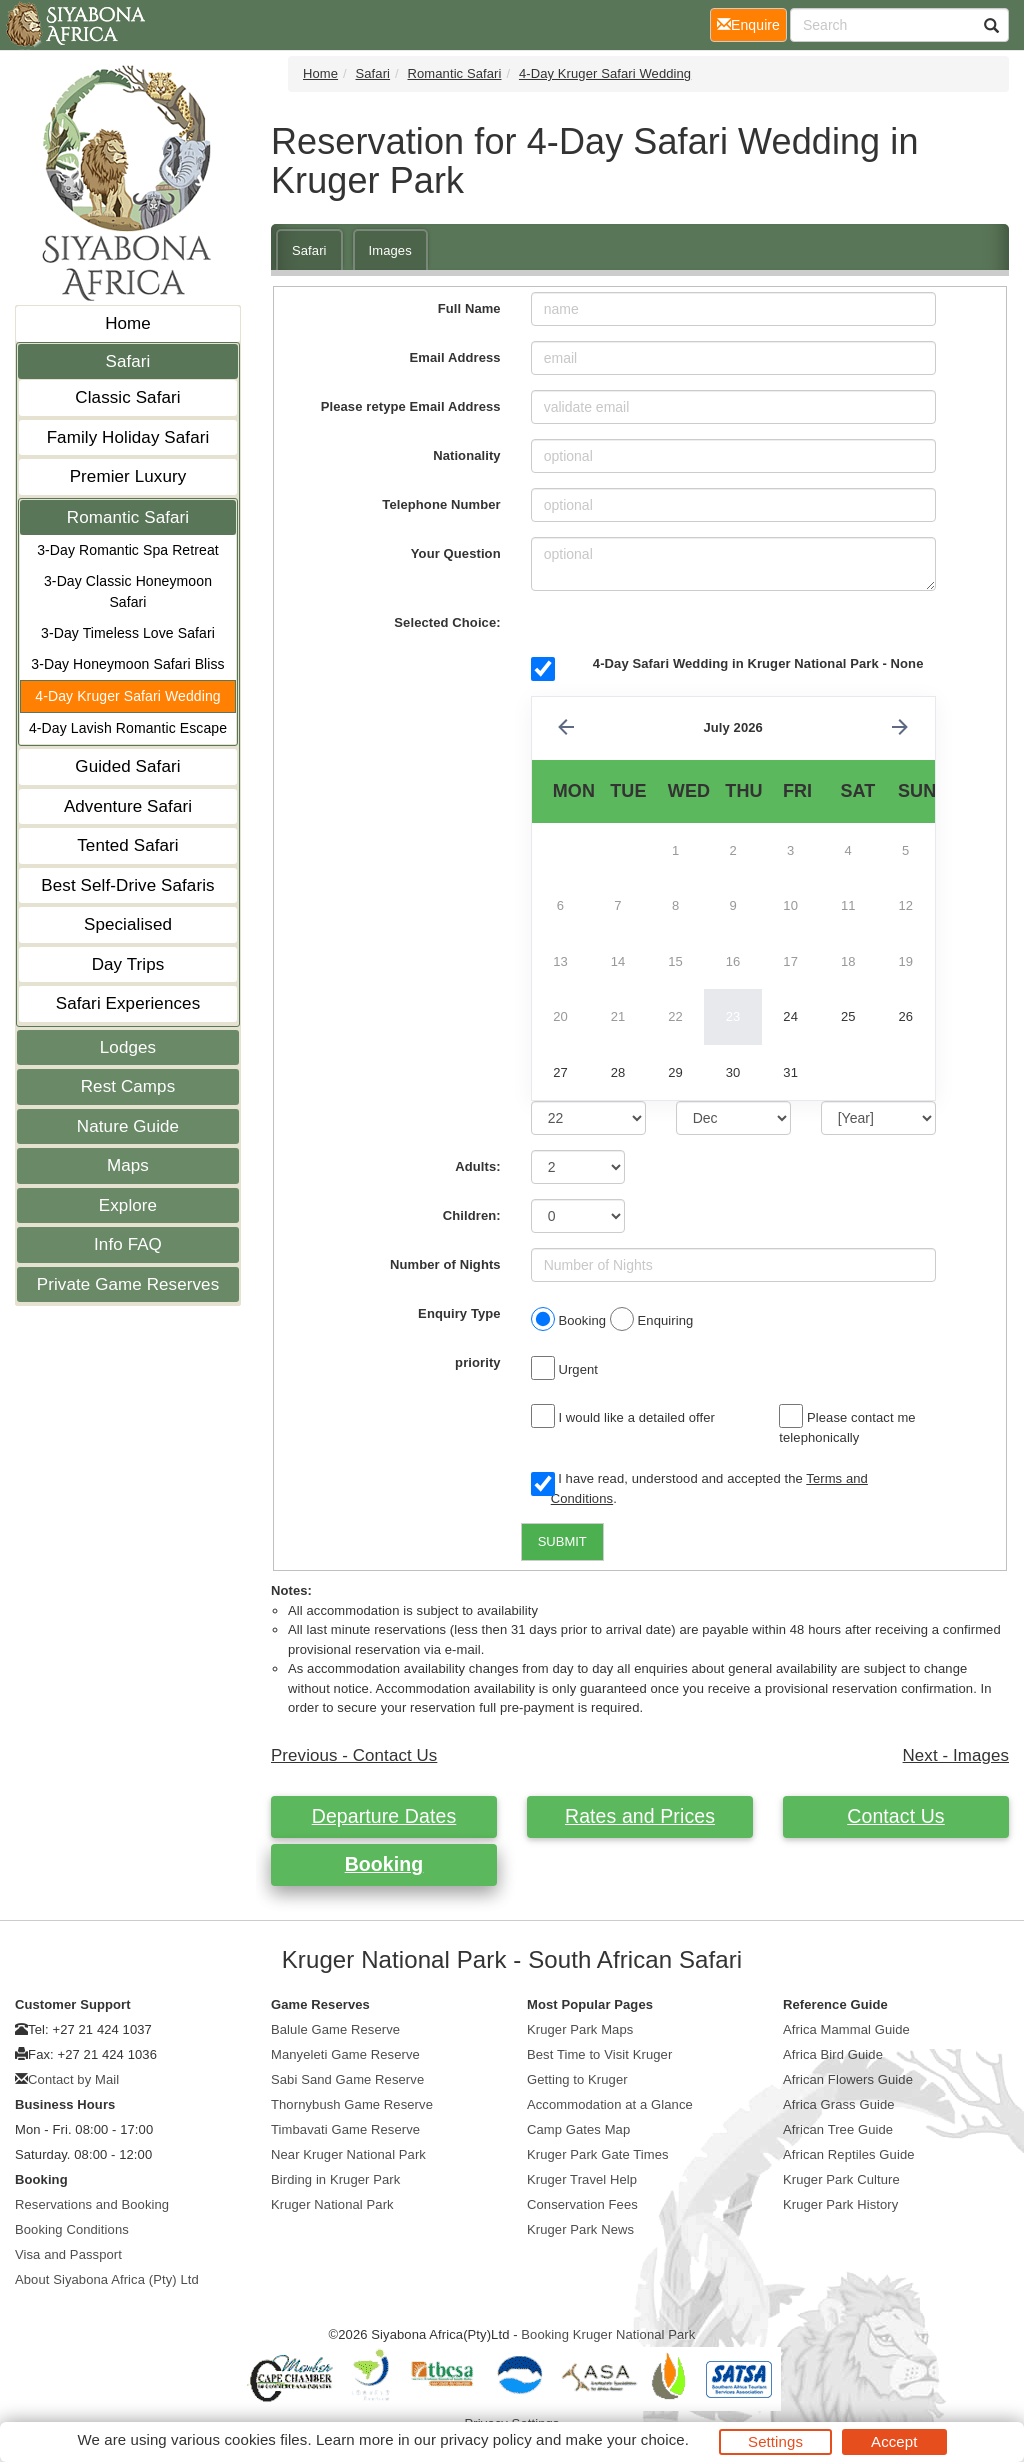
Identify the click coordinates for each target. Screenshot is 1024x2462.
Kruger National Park (332, 2204)
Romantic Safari (128, 517)
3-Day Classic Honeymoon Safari (128, 591)
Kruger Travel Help (582, 2179)
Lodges (128, 1047)
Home (128, 323)
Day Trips (128, 964)
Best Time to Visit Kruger (599, 2054)
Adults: (477, 1166)
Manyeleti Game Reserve (345, 2054)
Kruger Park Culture (841, 2179)
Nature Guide (128, 1126)
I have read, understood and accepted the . (699, 1488)
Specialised (128, 924)
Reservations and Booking (92, 2204)
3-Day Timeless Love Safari (128, 633)
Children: (472, 1215)
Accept (894, 2441)
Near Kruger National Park (348, 2154)
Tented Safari (127, 845)
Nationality (467, 455)
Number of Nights (445, 1264)
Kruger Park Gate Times (598, 2154)
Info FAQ (128, 1244)
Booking (384, 1864)
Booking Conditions (72, 2229)
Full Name (469, 308)
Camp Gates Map (578, 2129)
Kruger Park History (840, 2204)
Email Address (455, 357)
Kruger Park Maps (580, 2029)
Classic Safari (127, 397)
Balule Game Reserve (335, 2029)
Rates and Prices (640, 1816)
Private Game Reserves (128, 1284)
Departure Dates (384, 1816)
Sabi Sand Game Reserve (347, 2079)
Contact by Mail (73, 2079)
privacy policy (485, 2439)
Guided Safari (127, 766)
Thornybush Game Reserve (352, 2104)
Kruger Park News (580, 2229)
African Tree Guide (838, 2129)
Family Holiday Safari (128, 437)
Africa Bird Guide (833, 2054)
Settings (775, 2441)
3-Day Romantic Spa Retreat (128, 550)
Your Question (456, 553)
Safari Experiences (128, 1003)
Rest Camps (128, 1086)
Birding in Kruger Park (335, 2179)
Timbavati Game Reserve (345, 2129)
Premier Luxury (128, 476)
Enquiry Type (459, 1313)
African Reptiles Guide (849, 2154)
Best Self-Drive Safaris (127, 885)
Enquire (752, 23)
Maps (128, 1165)
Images (390, 250)
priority (478, 1362)
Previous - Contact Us (354, 1755)
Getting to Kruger (577, 2079)
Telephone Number (441, 504)
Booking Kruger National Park (608, 2334)
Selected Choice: (447, 622)
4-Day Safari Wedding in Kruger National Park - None (758, 663)
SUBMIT (562, 1541)
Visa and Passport (68, 2254)
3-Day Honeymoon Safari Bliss (127, 664)
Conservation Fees (582, 2204)
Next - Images (956, 1755)
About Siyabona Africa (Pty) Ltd (107, 2279)
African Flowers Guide (848, 2079)
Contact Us (895, 1816)
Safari (127, 361)
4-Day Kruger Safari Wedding (127, 696)
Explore (128, 1205)
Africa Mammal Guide (846, 2029)
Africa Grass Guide (839, 2104)
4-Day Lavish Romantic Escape (128, 728)
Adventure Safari (128, 806)
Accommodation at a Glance (610, 2104)
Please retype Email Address (411, 406)
